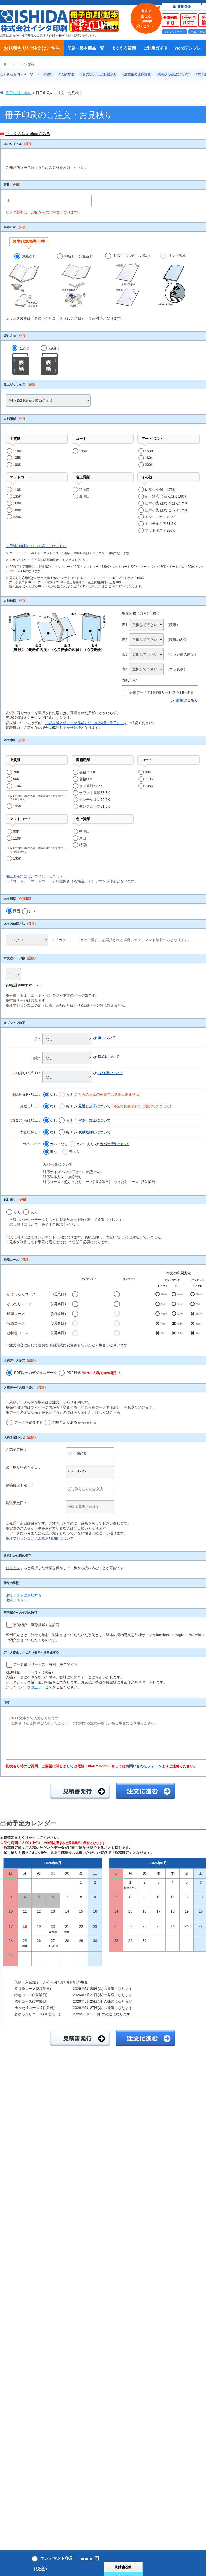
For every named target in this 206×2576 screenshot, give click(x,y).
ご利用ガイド (155, 48)
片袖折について (110, 1073)
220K (17, 517)
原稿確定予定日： (20, 1485)
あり (66, 1094)
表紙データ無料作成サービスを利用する (161, 692)
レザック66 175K (160, 490)
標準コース (16, 1313)
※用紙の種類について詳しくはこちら (36, 546)
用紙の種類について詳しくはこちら (34, 876)
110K (17, 451)
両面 (13, 911)
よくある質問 (123, 48)
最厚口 (84, 496)
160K (149, 451)
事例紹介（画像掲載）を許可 (36, 1625)
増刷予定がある (70, 1422)
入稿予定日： (16, 1450)
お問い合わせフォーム (143, 1766)
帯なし (52, 1152)
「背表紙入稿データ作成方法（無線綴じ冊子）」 (84, 723)
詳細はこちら (187, 700)
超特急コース (17, 1333)
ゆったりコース (19, 1304)
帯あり (71, 1152)
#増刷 (48, 74)
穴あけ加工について (94, 1120)
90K (16, 779)
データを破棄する (24, 1422)
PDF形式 (90, 1372)
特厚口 (84, 490)
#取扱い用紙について (173, 74)
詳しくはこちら (107, 1412)
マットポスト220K (160, 530)
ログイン (13, 1568)
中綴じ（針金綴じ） (77, 281)
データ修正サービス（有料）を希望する (45, 1664)
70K (16, 772)
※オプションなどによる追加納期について (40, 1538)
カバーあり (82, 1144)
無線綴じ (24, 281)
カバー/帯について (114, 1144)
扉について (107, 1038)
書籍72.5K (87, 772)
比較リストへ (16, 1600)
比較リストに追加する (23, 1595)
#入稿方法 (66, 74)
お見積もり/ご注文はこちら (32, 48)
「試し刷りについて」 (23, 1224)
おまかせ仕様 (70, 728)
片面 (29, 911)
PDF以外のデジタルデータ (31, 1372)
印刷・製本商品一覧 (85, 48)
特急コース (16, 1323)
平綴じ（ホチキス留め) (127, 280)
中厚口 (84, 831)
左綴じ (21, 360)
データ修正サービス (36, 1687)
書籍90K (86, 779)
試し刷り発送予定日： (23, 1467)
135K (17, 458)
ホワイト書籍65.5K (94, 793)
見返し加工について (94, 1106)
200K (149, 465)
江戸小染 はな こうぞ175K (166, 510)
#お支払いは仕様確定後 (98, 74)
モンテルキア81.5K (160, 524)
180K (17, 465)
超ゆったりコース (21, 1294)
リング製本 (172, 280)
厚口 (82, 838)
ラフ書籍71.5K (91, 786)
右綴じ (50, 360)
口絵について (108, 1057)
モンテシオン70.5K (160, 517)
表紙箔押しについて (94, 1132)
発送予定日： (16, 1503)
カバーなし (55, 1144)
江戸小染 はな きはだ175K (166, 503)
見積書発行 (123, 2567)
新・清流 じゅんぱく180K (166, 496)
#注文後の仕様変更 (136, 74)
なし (50, 1094)
